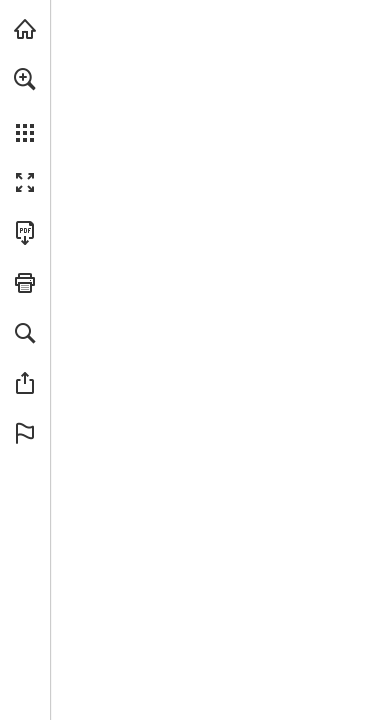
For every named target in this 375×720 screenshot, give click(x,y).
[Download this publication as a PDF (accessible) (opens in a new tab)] (25, 233)
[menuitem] (25, 105)
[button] (25, 79)
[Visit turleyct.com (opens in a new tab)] (25, 29)
